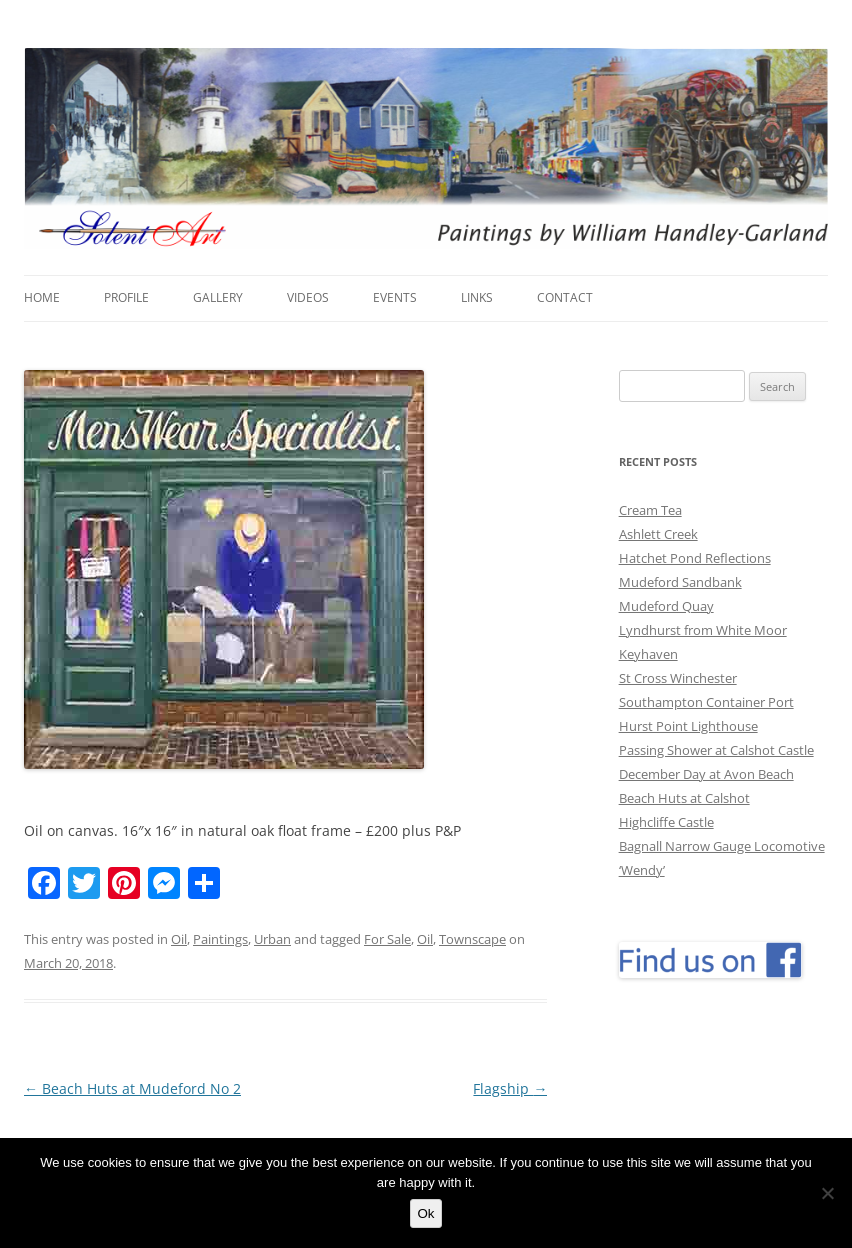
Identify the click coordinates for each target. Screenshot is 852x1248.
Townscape (472, 939)
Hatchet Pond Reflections (695, 558)
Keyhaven (648, 654)
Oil (179, 939)
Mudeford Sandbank (680, 582)
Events (395, 297)
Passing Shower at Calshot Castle (716, 750)
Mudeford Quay (666, 606)
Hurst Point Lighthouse (688, 726)
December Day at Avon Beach (706, 774)
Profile (126, 297)
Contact (565, 297)
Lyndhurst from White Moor (703, 630)
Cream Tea (650, 510)
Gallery (218, 297)
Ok (425, 1213)
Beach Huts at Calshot (684, 798)
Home (42, 297)
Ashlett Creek (658, 534)
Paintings (220, 939)
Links (477, 297)
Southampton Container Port (706, 702)
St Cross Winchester (678, 678)
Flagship (510, 1088)
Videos (308, 297)
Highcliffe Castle (666, 822)
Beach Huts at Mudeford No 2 (132, 1088)
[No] (827, 1193)
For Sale (387, 939)
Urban (272, 939)
